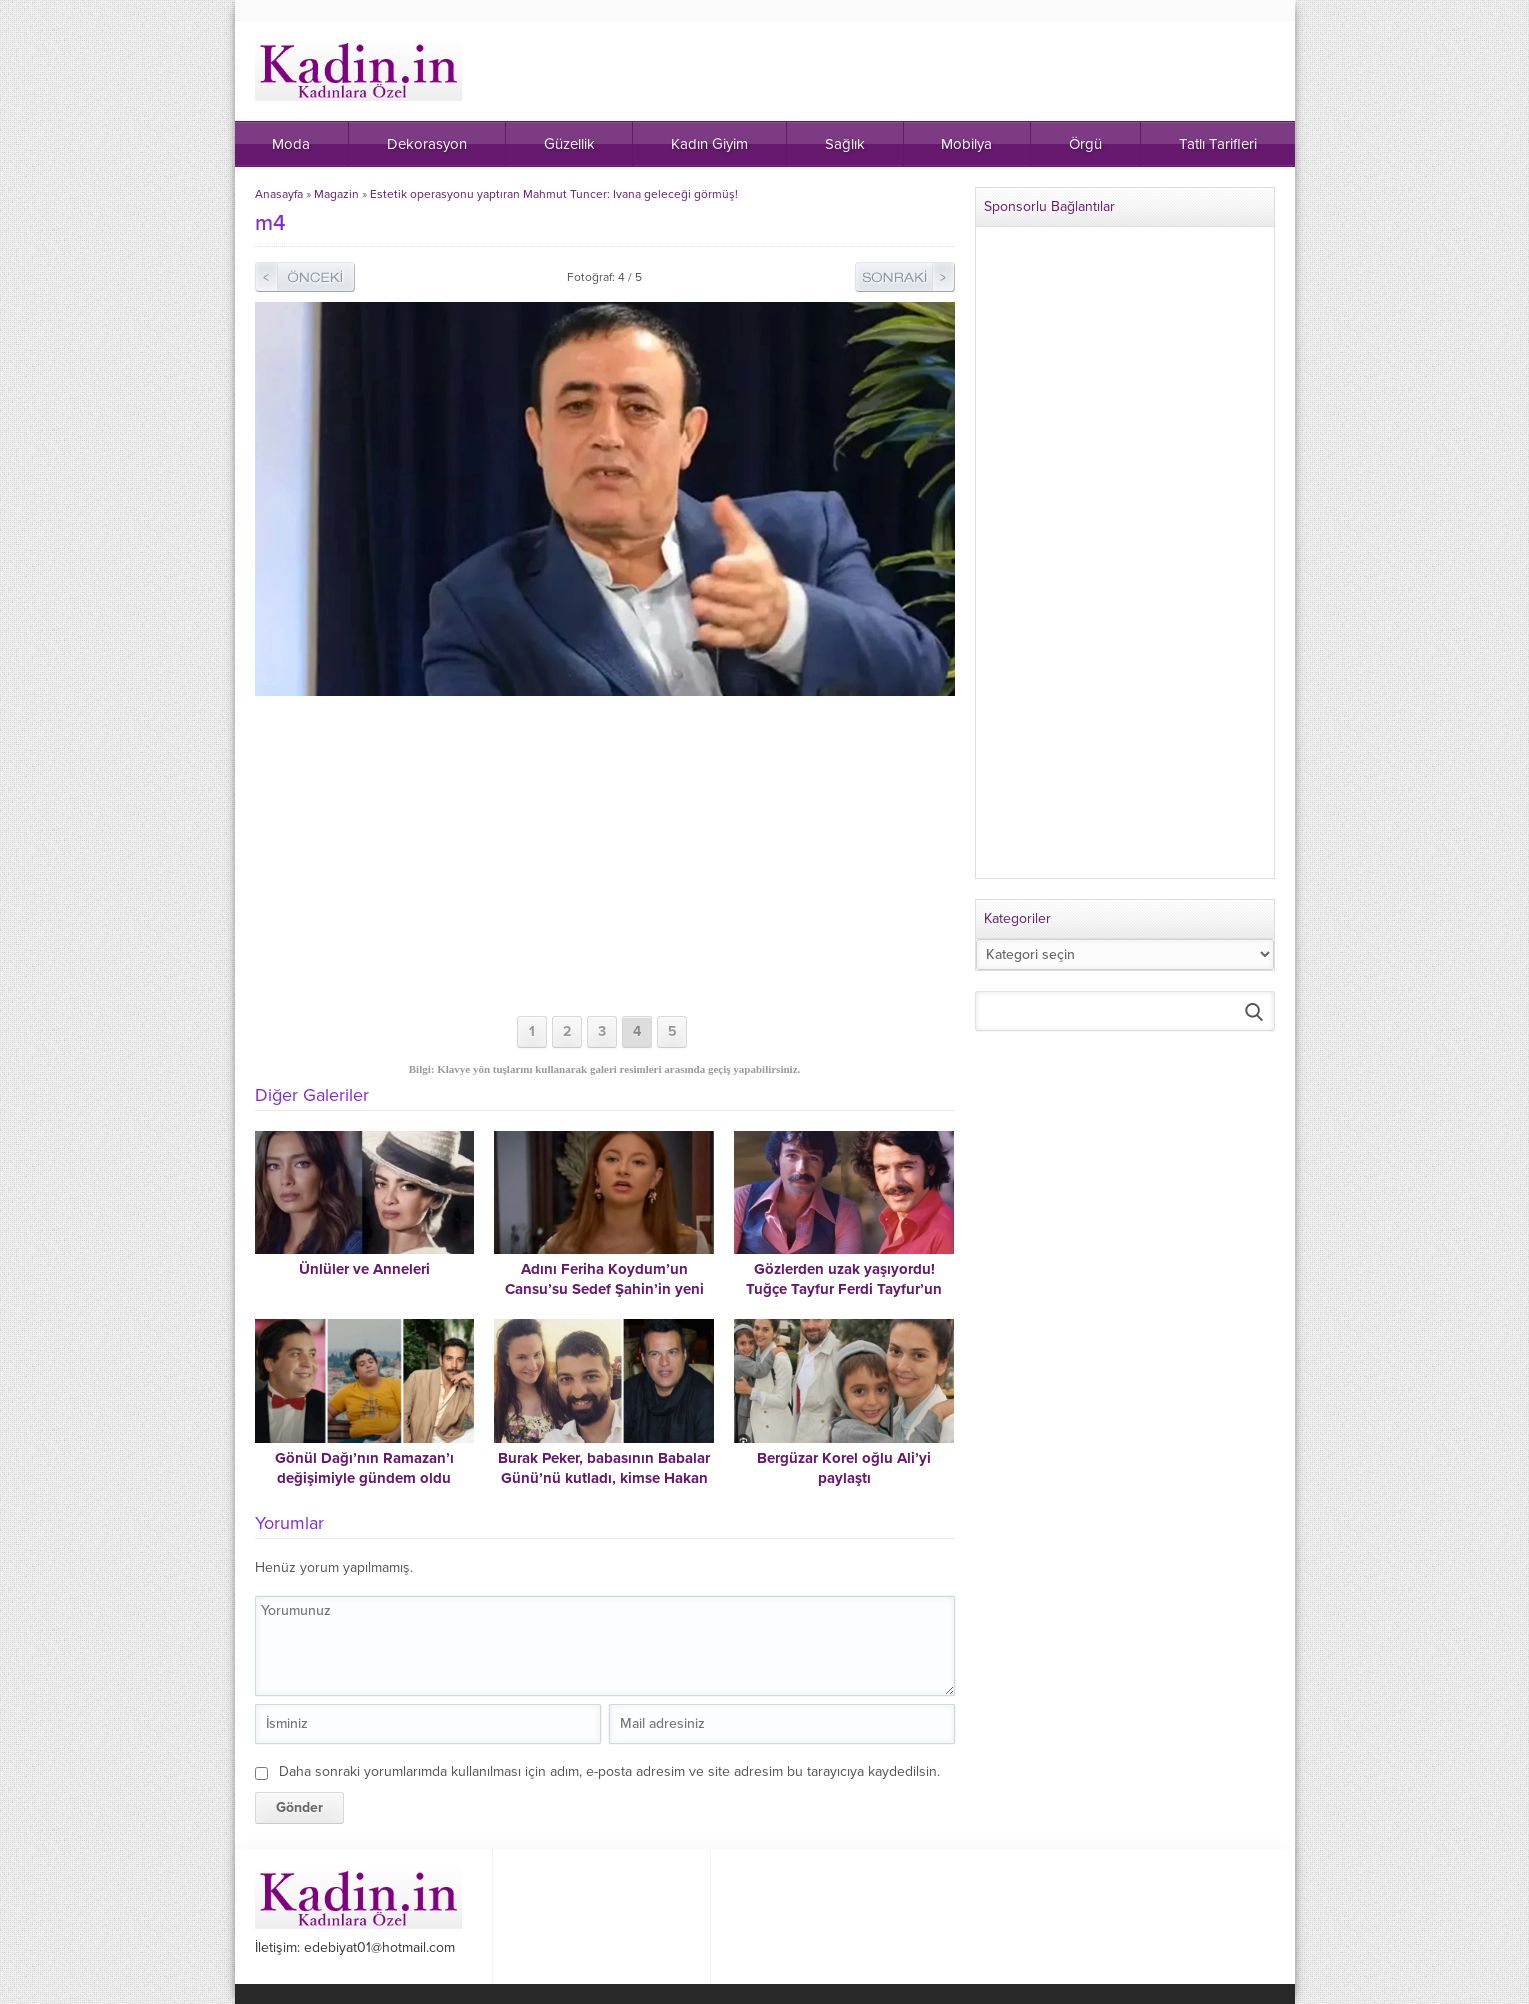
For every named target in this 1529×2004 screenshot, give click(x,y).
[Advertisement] (605, 856)
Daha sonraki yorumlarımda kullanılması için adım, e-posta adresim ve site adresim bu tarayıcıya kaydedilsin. (609, 1771)
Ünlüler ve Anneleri (364, 1269)
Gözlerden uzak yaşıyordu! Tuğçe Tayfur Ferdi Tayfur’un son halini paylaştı (844, 1289)
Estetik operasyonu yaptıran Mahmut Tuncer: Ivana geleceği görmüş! (554, 194)
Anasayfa (279, 194)
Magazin (336, 194)
